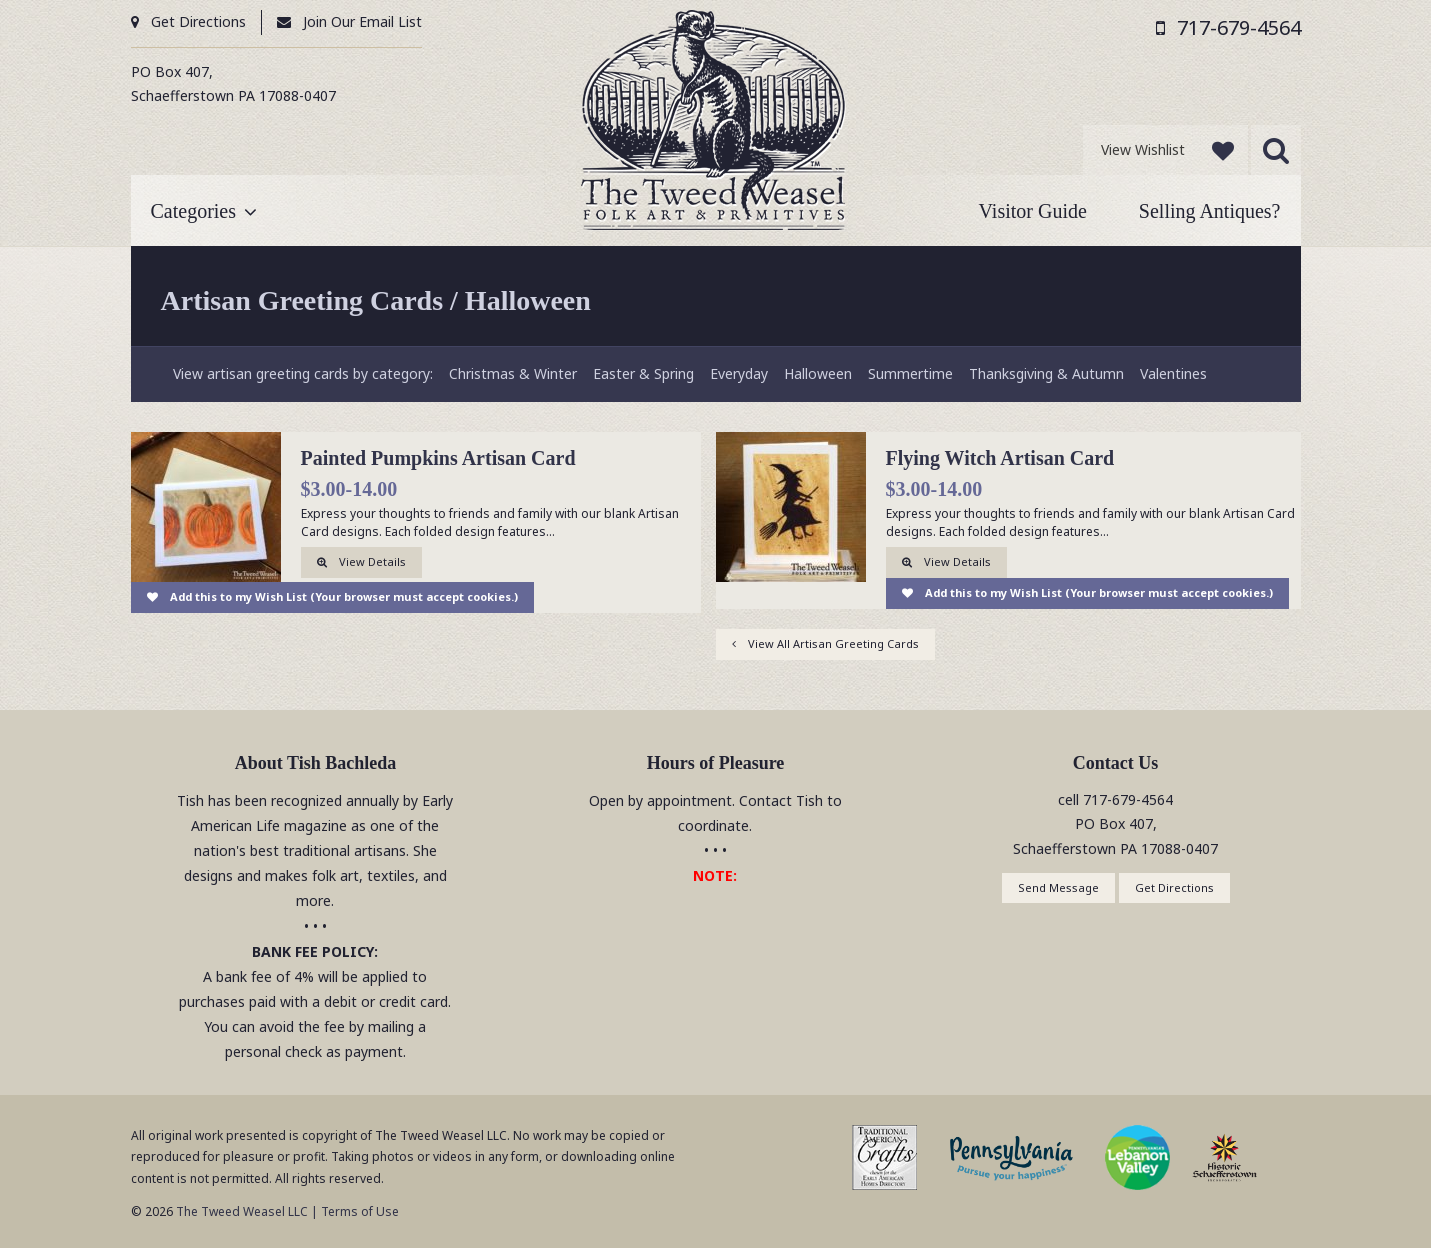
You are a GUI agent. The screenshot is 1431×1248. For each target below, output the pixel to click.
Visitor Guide (1033, 211)
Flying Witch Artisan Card (1000, 458)
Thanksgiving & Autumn (1046, 373)
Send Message (1058, 887)
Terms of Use (360, 1211)
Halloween (818, 373)
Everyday (739, 373)
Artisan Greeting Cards (302, 300)
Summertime (910, 373)
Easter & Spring (643, 373)
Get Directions (198, 21)
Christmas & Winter (513, 373)
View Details (372, 561)
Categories (194, 211)
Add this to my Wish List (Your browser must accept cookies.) (344, 596)
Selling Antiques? (1210, 211)
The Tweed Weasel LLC (240, 1211)
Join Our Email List (362, 21)
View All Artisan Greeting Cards (833, 643)
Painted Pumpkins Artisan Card (438, 458)
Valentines (1173, 373)
